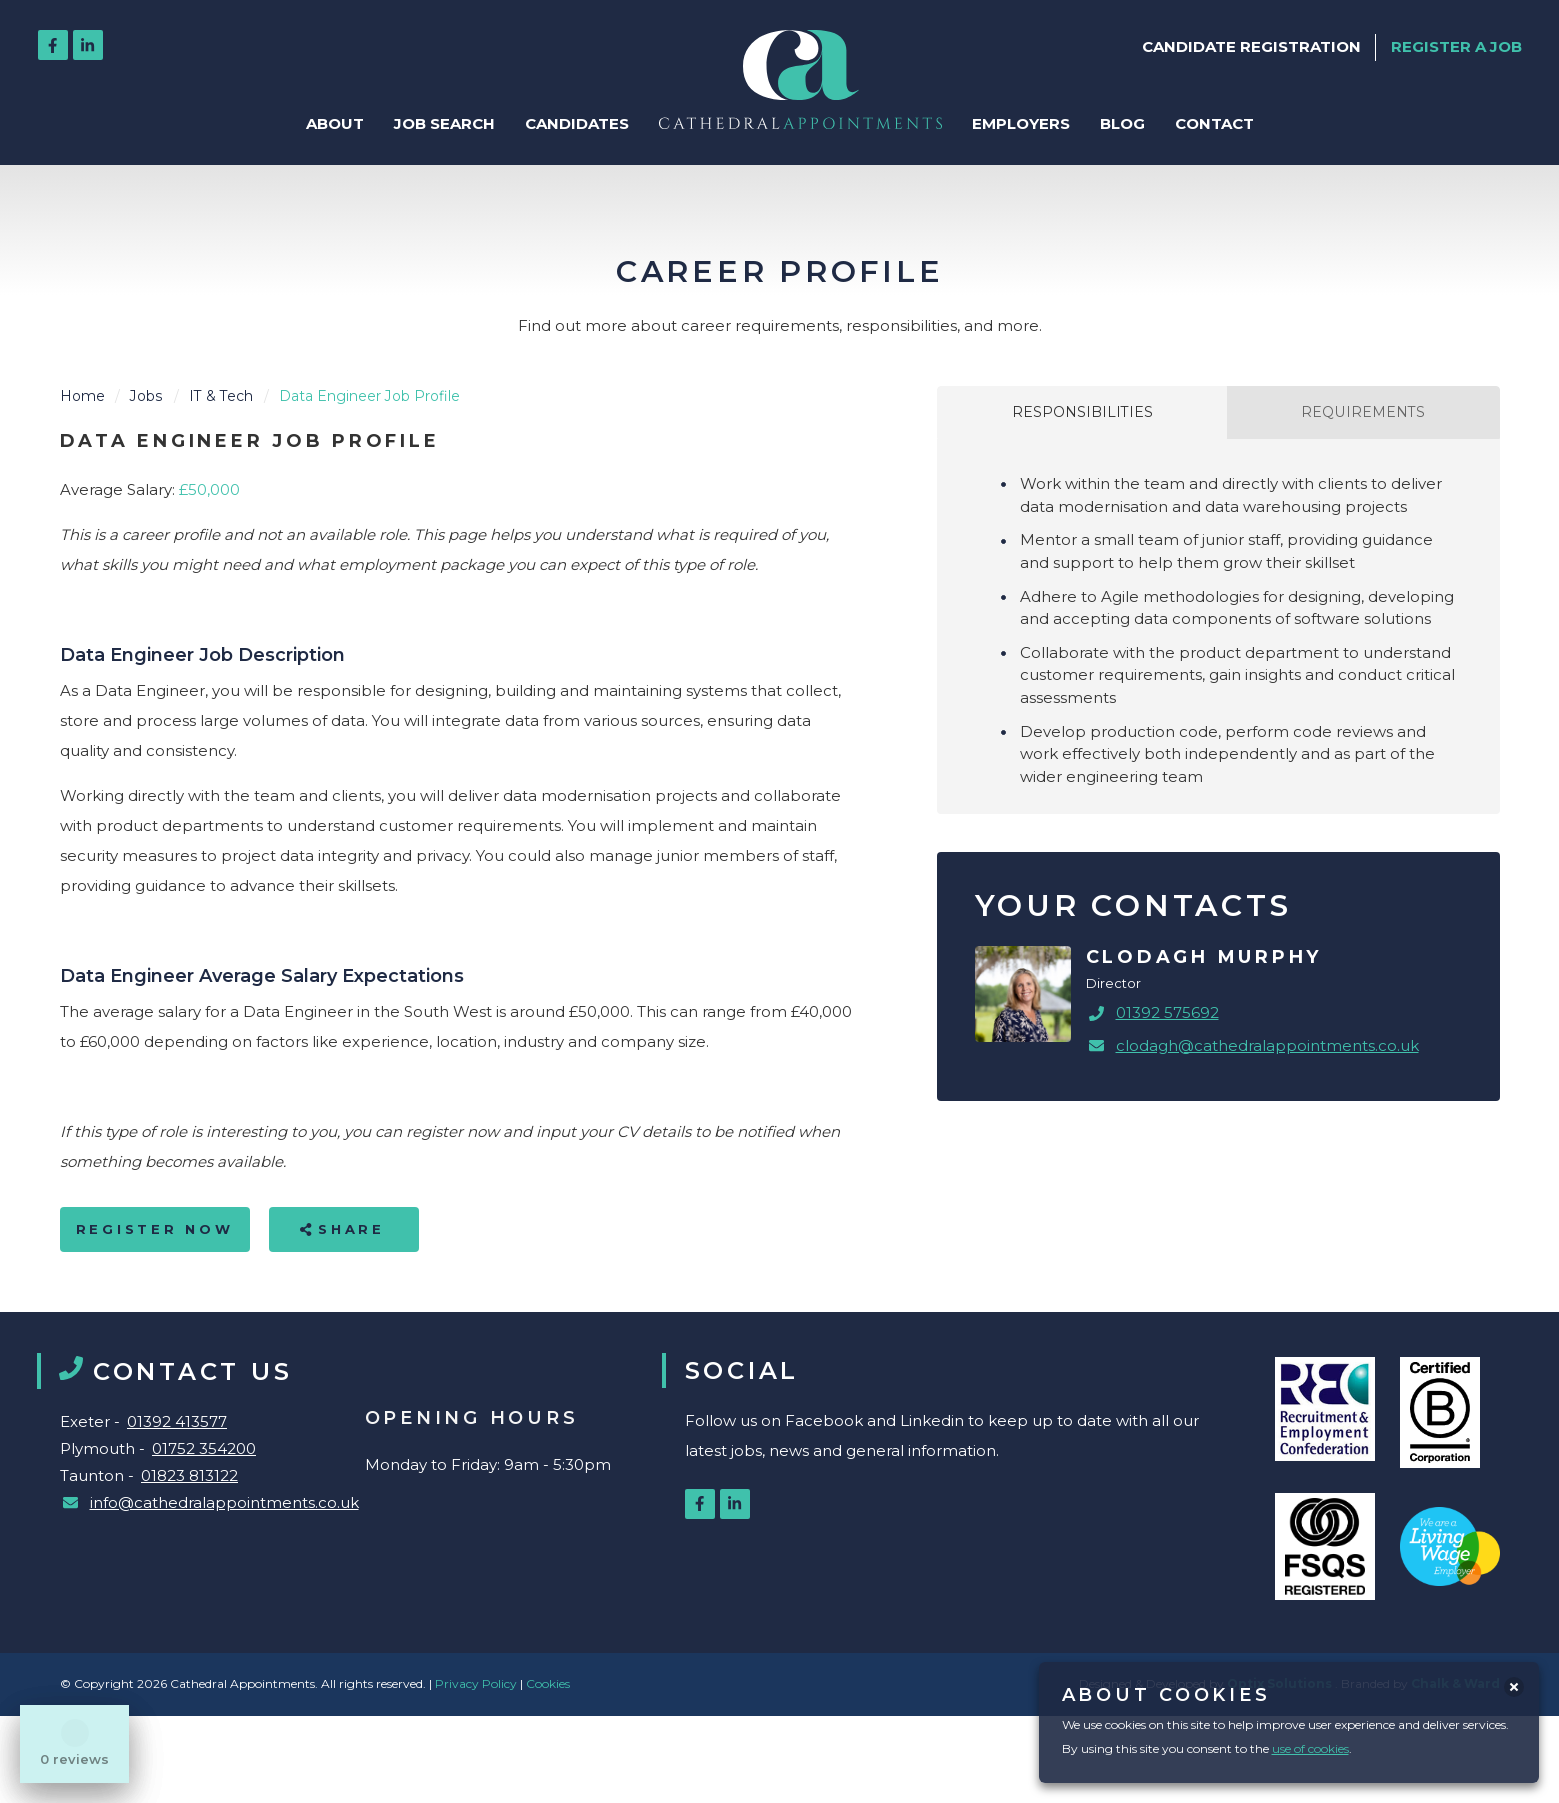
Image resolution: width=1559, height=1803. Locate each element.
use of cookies (1310, 1748)
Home (82, 396)
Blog (1122, 123)
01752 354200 (204, 1448)
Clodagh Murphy (1204, 957)
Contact (1214, 123)
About (335, 123)
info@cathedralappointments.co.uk (224, 1502)
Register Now (155, 1229)
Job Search (444, 123)
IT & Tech (221, 396)
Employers (1021, 123)
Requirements (1363, 412)
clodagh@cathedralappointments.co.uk (1267, 1045)
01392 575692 (1167, 1012)
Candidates (577, 123)
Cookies (548, 1683)
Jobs (146, 396)
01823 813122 (189, 1475)
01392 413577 (177, 1421)
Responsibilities (1082, 412)
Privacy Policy (477, 1683)
